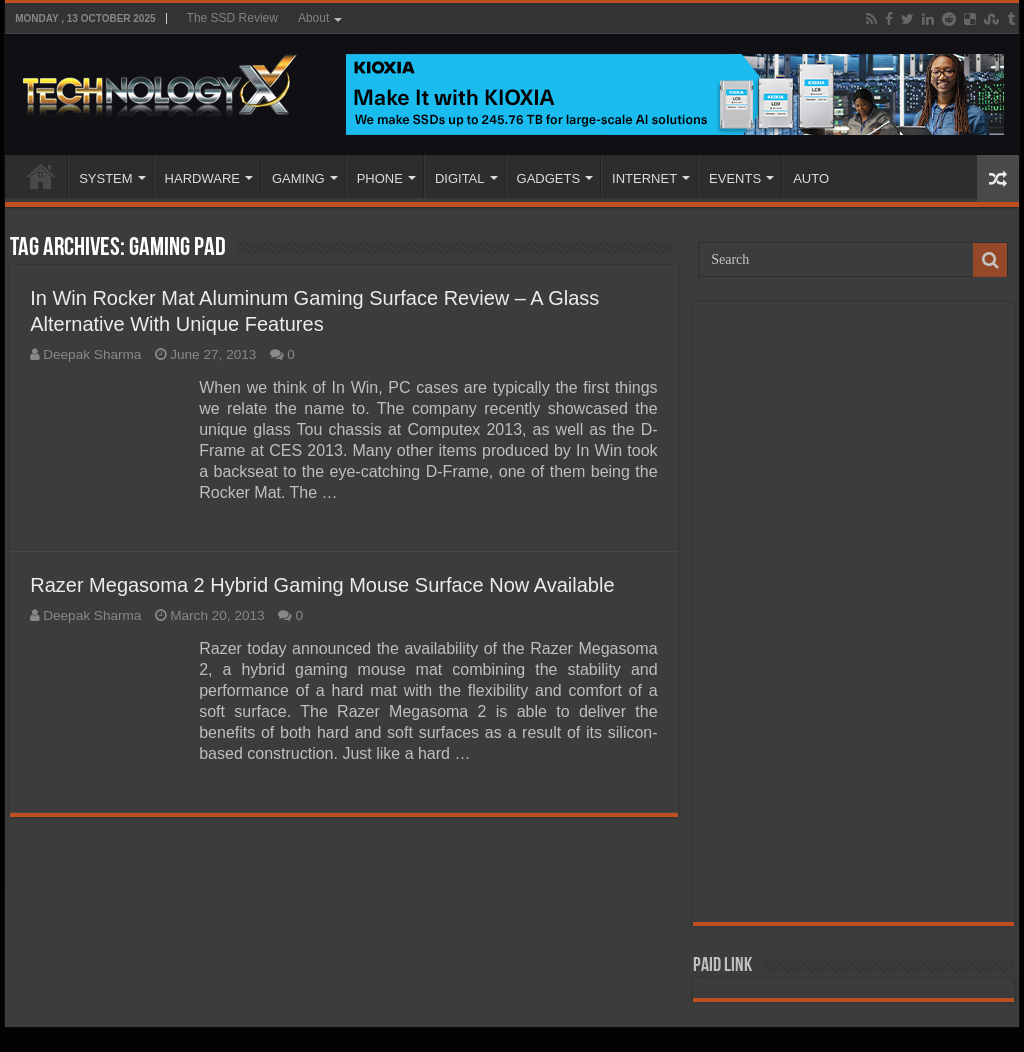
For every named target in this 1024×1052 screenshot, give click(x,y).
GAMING (298, 178)
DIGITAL (460, 178)
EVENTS (735, 178)
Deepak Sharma (92, 354)
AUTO (811, 178)
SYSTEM (105, 178)
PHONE (380, 178)
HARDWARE (202, 178)
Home (41, 176)
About (313, 18)
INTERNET (644, 178)
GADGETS (549, 178)
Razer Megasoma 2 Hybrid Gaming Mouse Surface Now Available (322, 585)
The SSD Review (232, 18)
